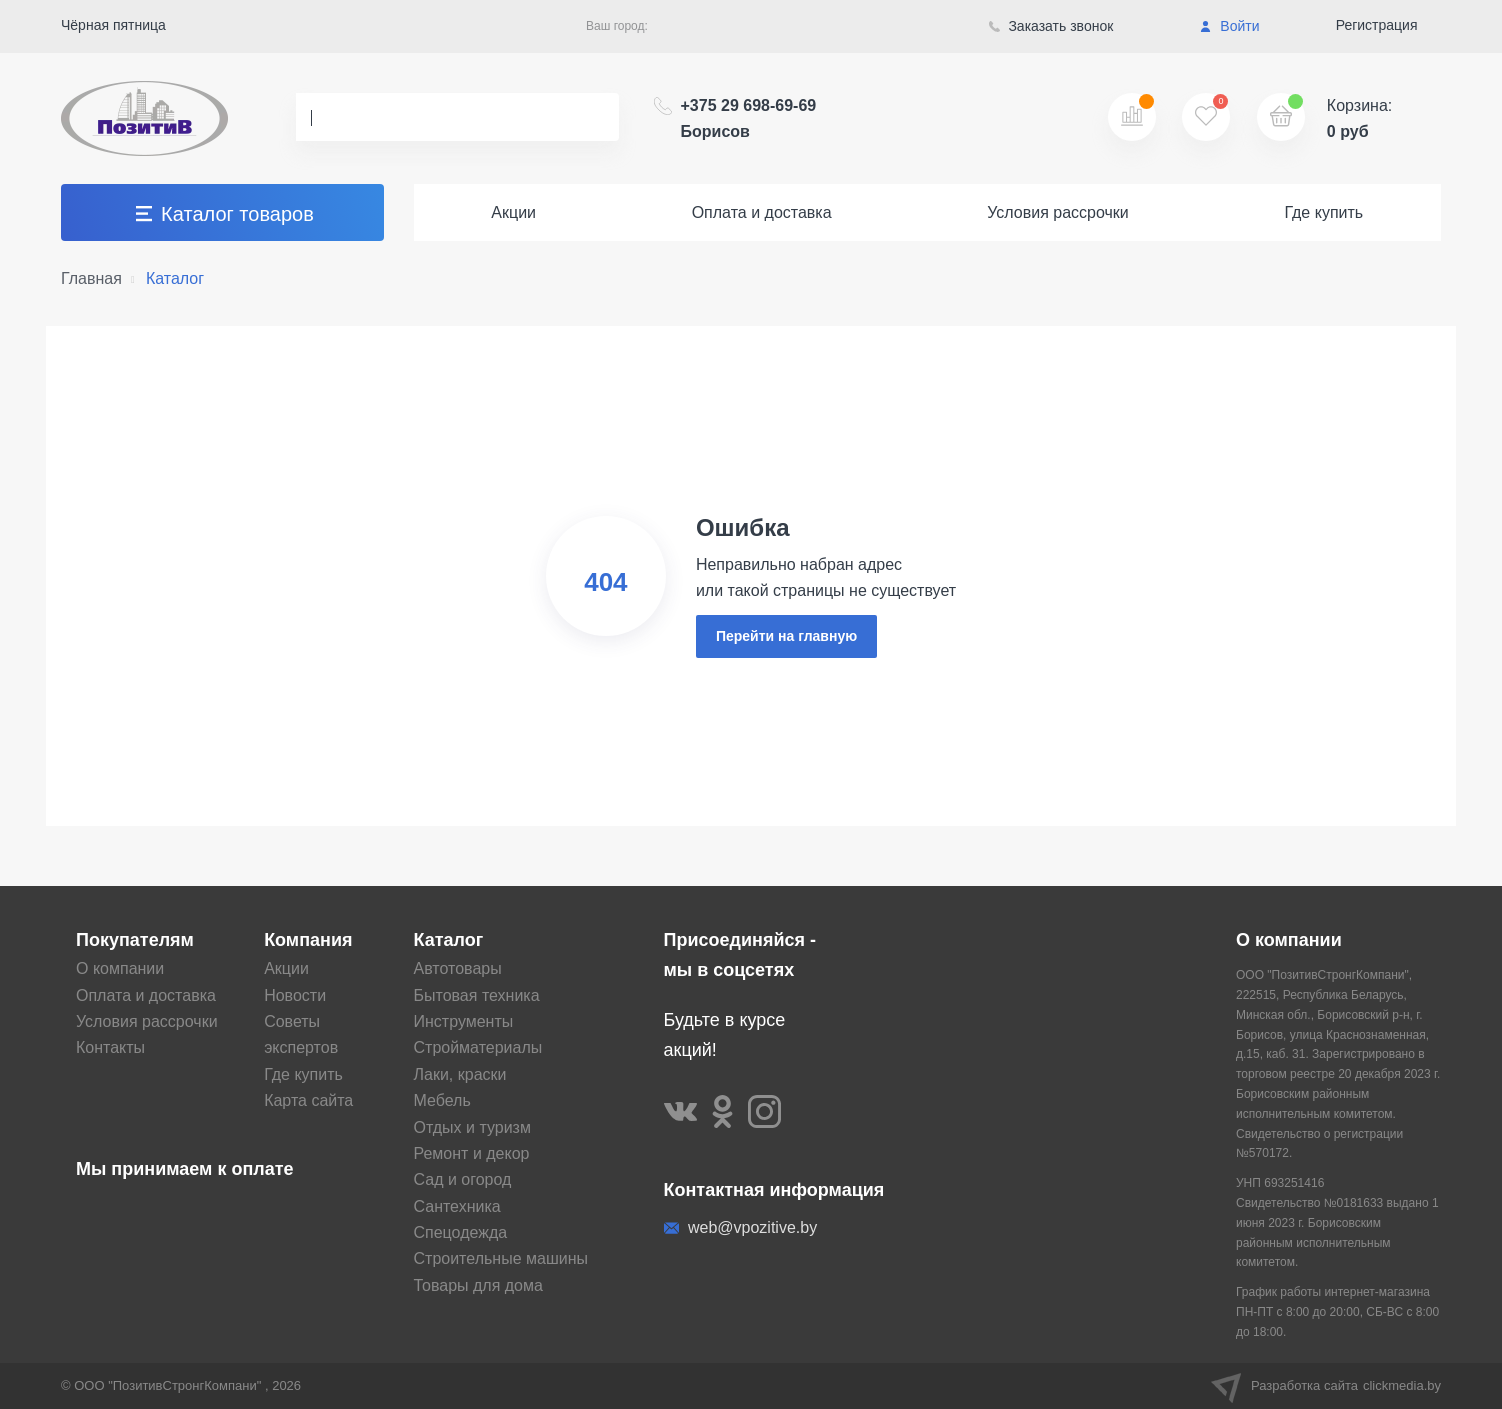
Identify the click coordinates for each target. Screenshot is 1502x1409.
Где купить (1323, 212)
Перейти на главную (786, 636)
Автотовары (458, 968)
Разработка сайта (1326, 1386)
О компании (120, 968)
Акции (513, 212)
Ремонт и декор (472, 1153)
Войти (1229, 26)
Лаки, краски (460, 1074)
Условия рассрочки (1058, 212)
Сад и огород (463, 1179)
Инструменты (464, 1021)
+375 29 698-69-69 (749, 118)
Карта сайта (308, 1100)
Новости (295, 995)
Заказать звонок (1051, 26)
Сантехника (457, 1206)
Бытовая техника (477, 995)
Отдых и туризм (472, 1127)
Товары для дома (478, 1285)
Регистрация (1377, 25)
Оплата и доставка (762, 212)
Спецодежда (461, 1232)
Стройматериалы (478, 1047)
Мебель (442, 1100)
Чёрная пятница (113, 25)
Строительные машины (501, 1258)
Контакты (110, 1047)
